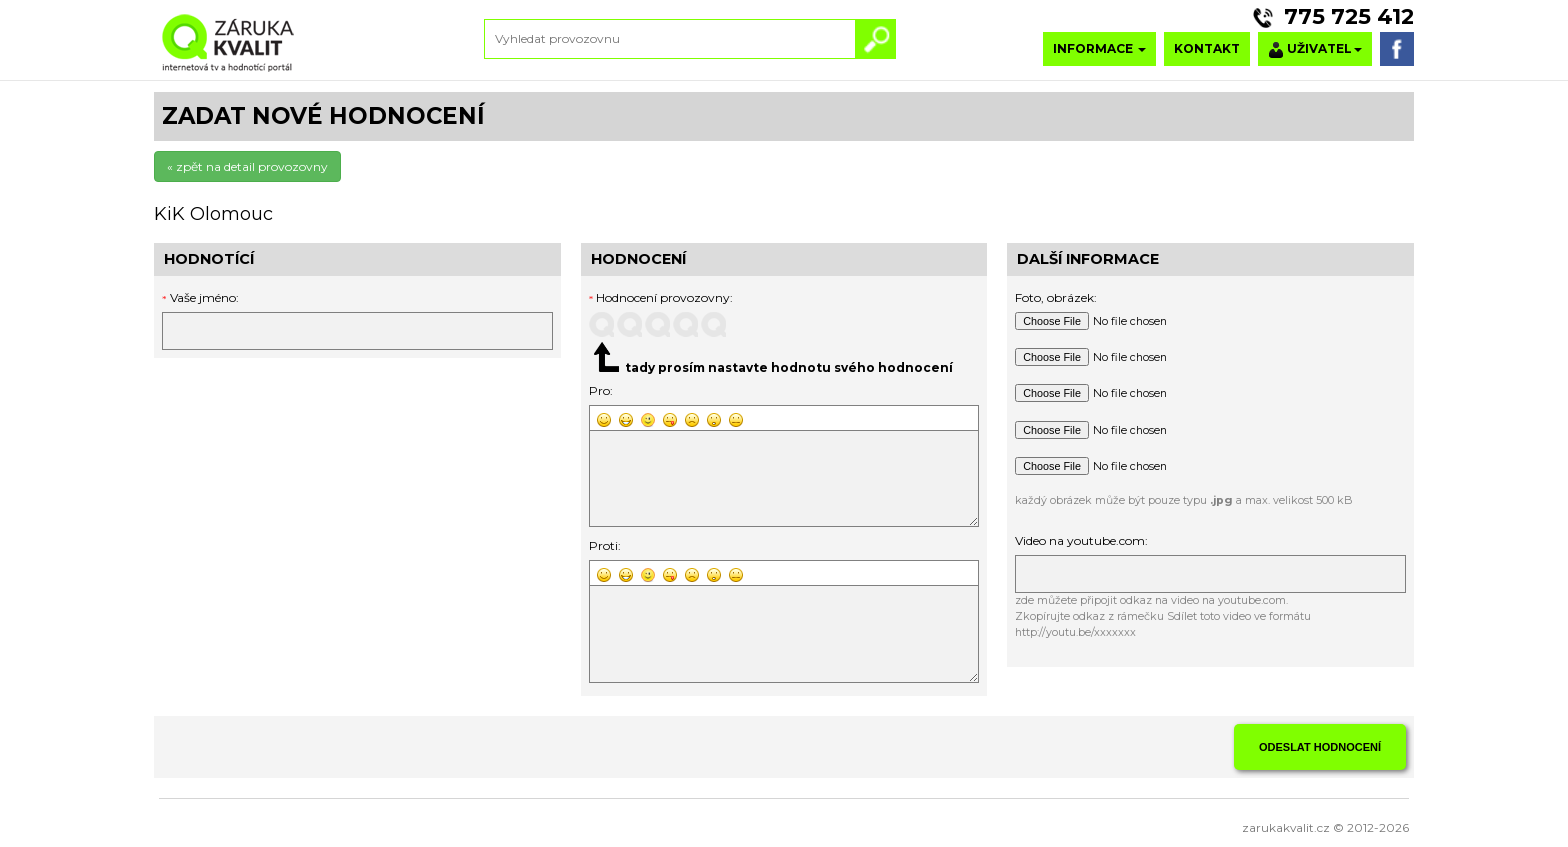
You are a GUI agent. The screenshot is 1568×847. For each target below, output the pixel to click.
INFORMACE (1099, 48)
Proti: (605, 545)
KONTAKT (1207, 48)
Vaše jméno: (204, 297)
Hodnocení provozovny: (661, 297)
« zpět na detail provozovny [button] (247, 166)
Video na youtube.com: (1081, 540)
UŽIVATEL (1315, 49)
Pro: (601, 390)
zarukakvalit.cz (1286, 827)
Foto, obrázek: (1056, 297)
